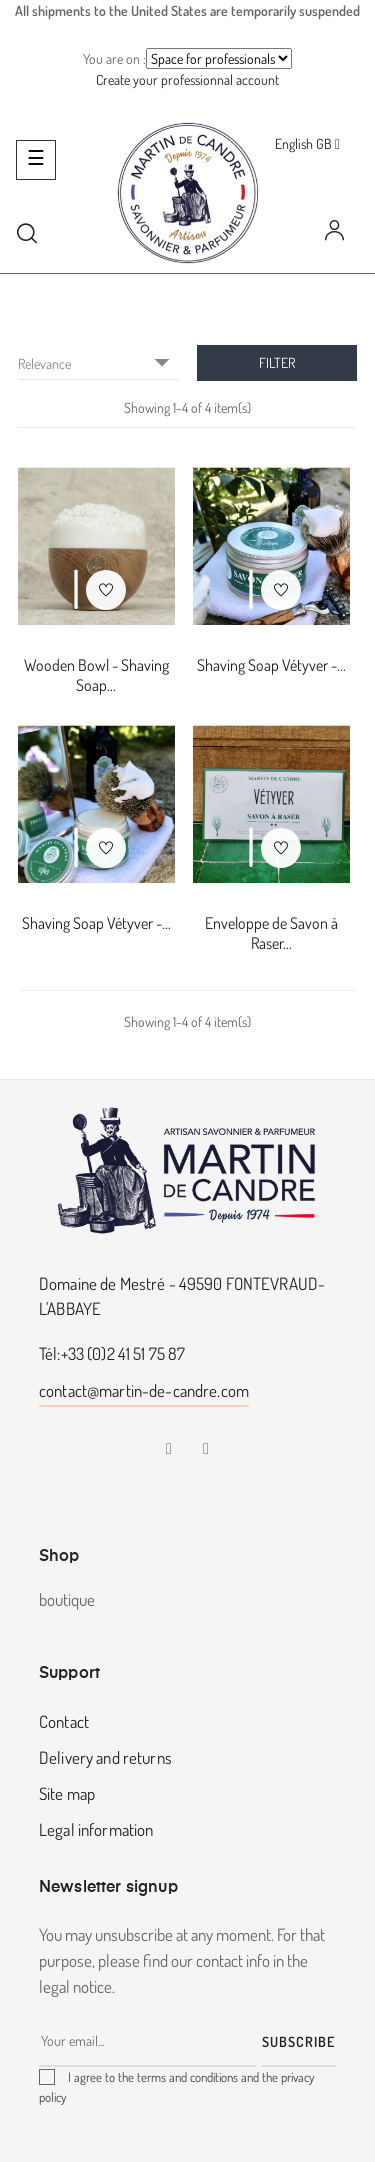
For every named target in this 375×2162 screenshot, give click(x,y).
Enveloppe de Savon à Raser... (271, 933)
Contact (64, 1721)
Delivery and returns (105, 1757)
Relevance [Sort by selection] (98, 362)
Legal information (96, 1829)
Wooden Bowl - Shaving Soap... (96, 675)
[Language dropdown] (307, 144)
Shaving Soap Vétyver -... (271, 665)
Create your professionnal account (187, 79)
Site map (67, 1793)
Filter (277, 362)
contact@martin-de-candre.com (144, 1390)
